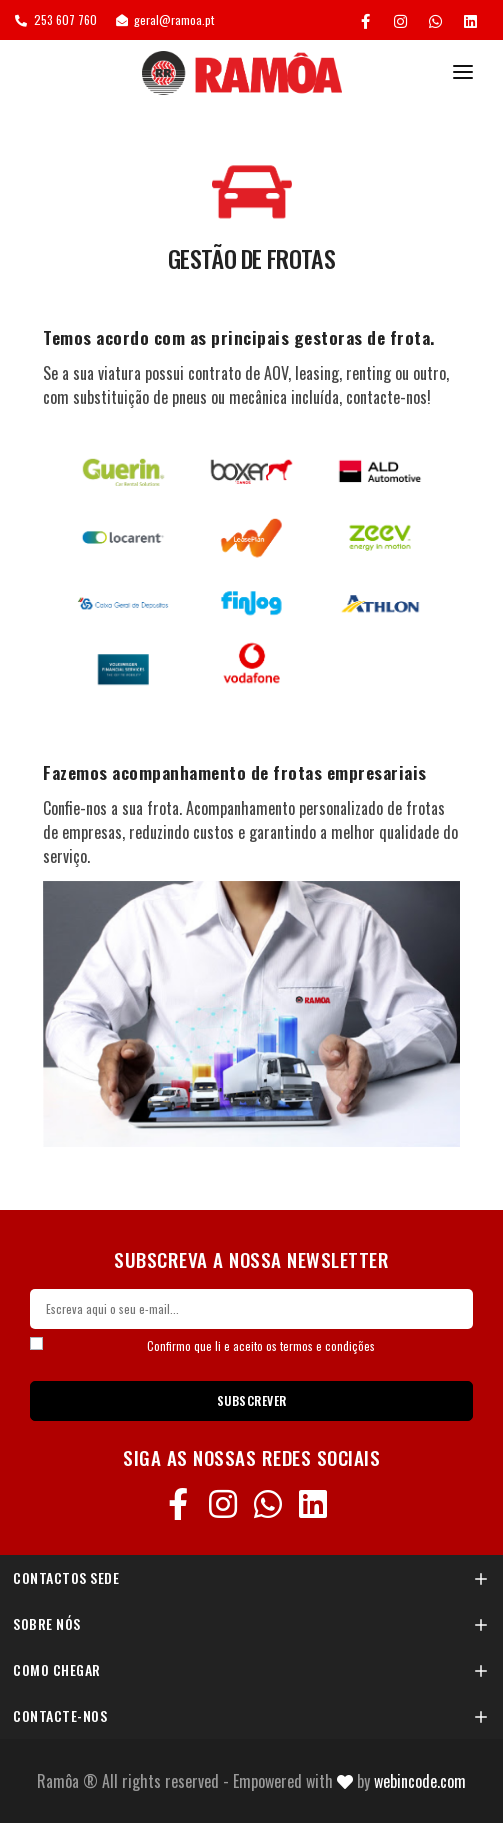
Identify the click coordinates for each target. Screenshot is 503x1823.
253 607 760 (56, 19)
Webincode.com (420, 1781)
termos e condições (327, 1346)
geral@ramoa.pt (165, 19)
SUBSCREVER (252, 1400)
